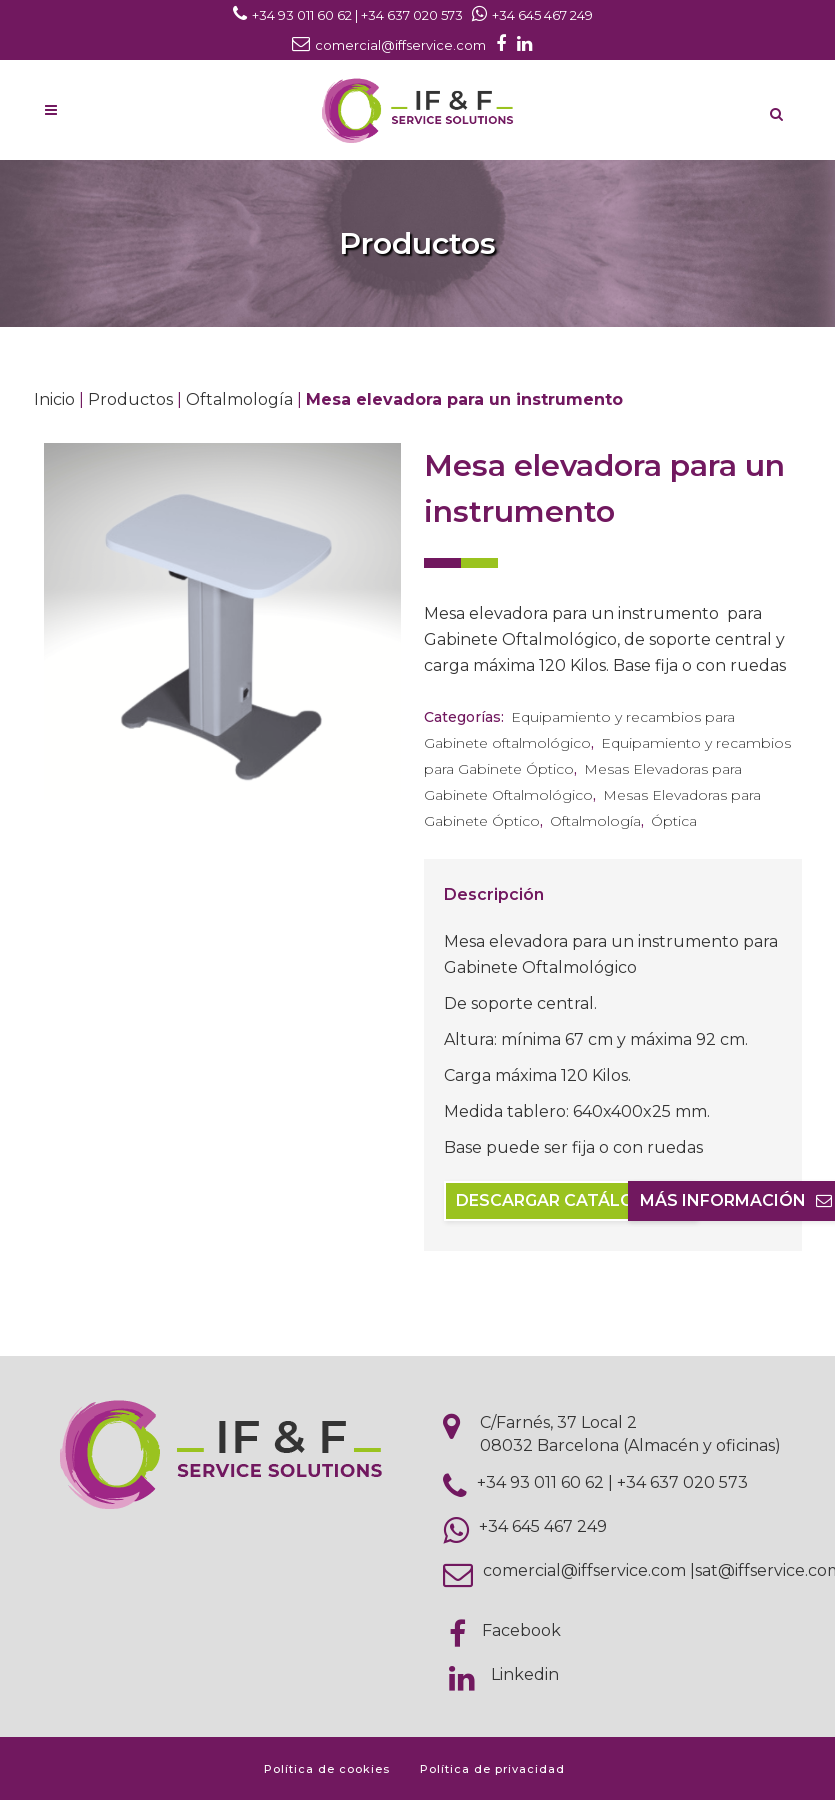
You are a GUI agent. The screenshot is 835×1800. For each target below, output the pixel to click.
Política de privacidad (492, 1769)
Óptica (674, 821)
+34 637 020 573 (682, 1482)
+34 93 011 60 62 (540, 1482)
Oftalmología (239, 399)
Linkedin (525, 1674)
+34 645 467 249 (543, 1526)
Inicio (54, 399)
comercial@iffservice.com (584, 1570)
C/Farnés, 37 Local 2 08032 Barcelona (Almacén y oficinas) (630, 1434)
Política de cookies (327, 1769)
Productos (130, 399)
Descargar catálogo (570, 1200)
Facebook (521, 1630)
